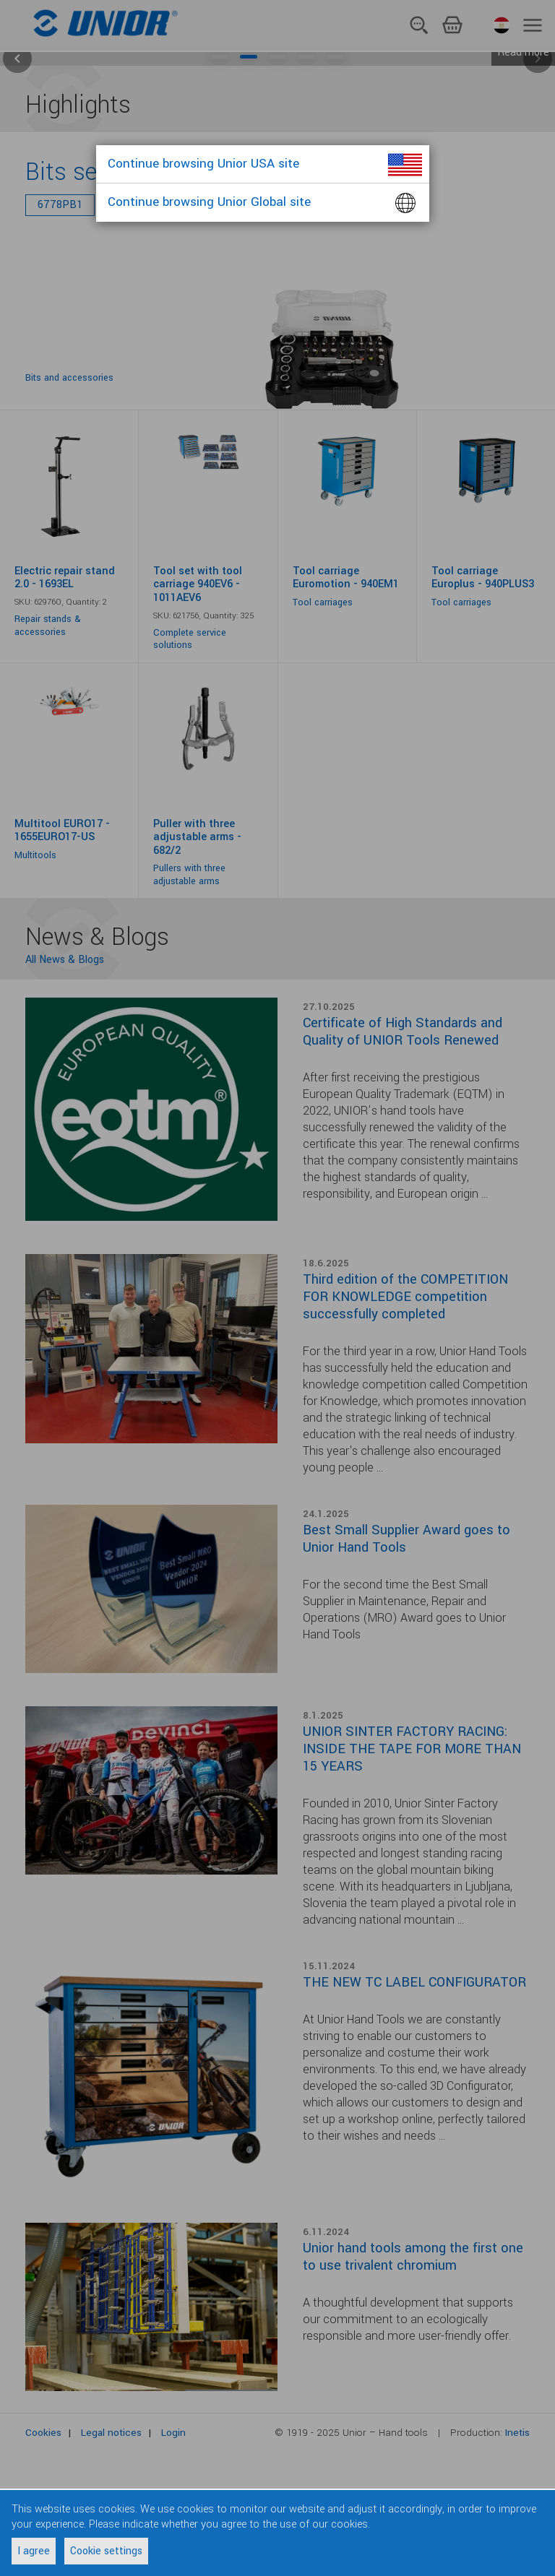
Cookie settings (106, 2551)
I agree (33, 2551)
